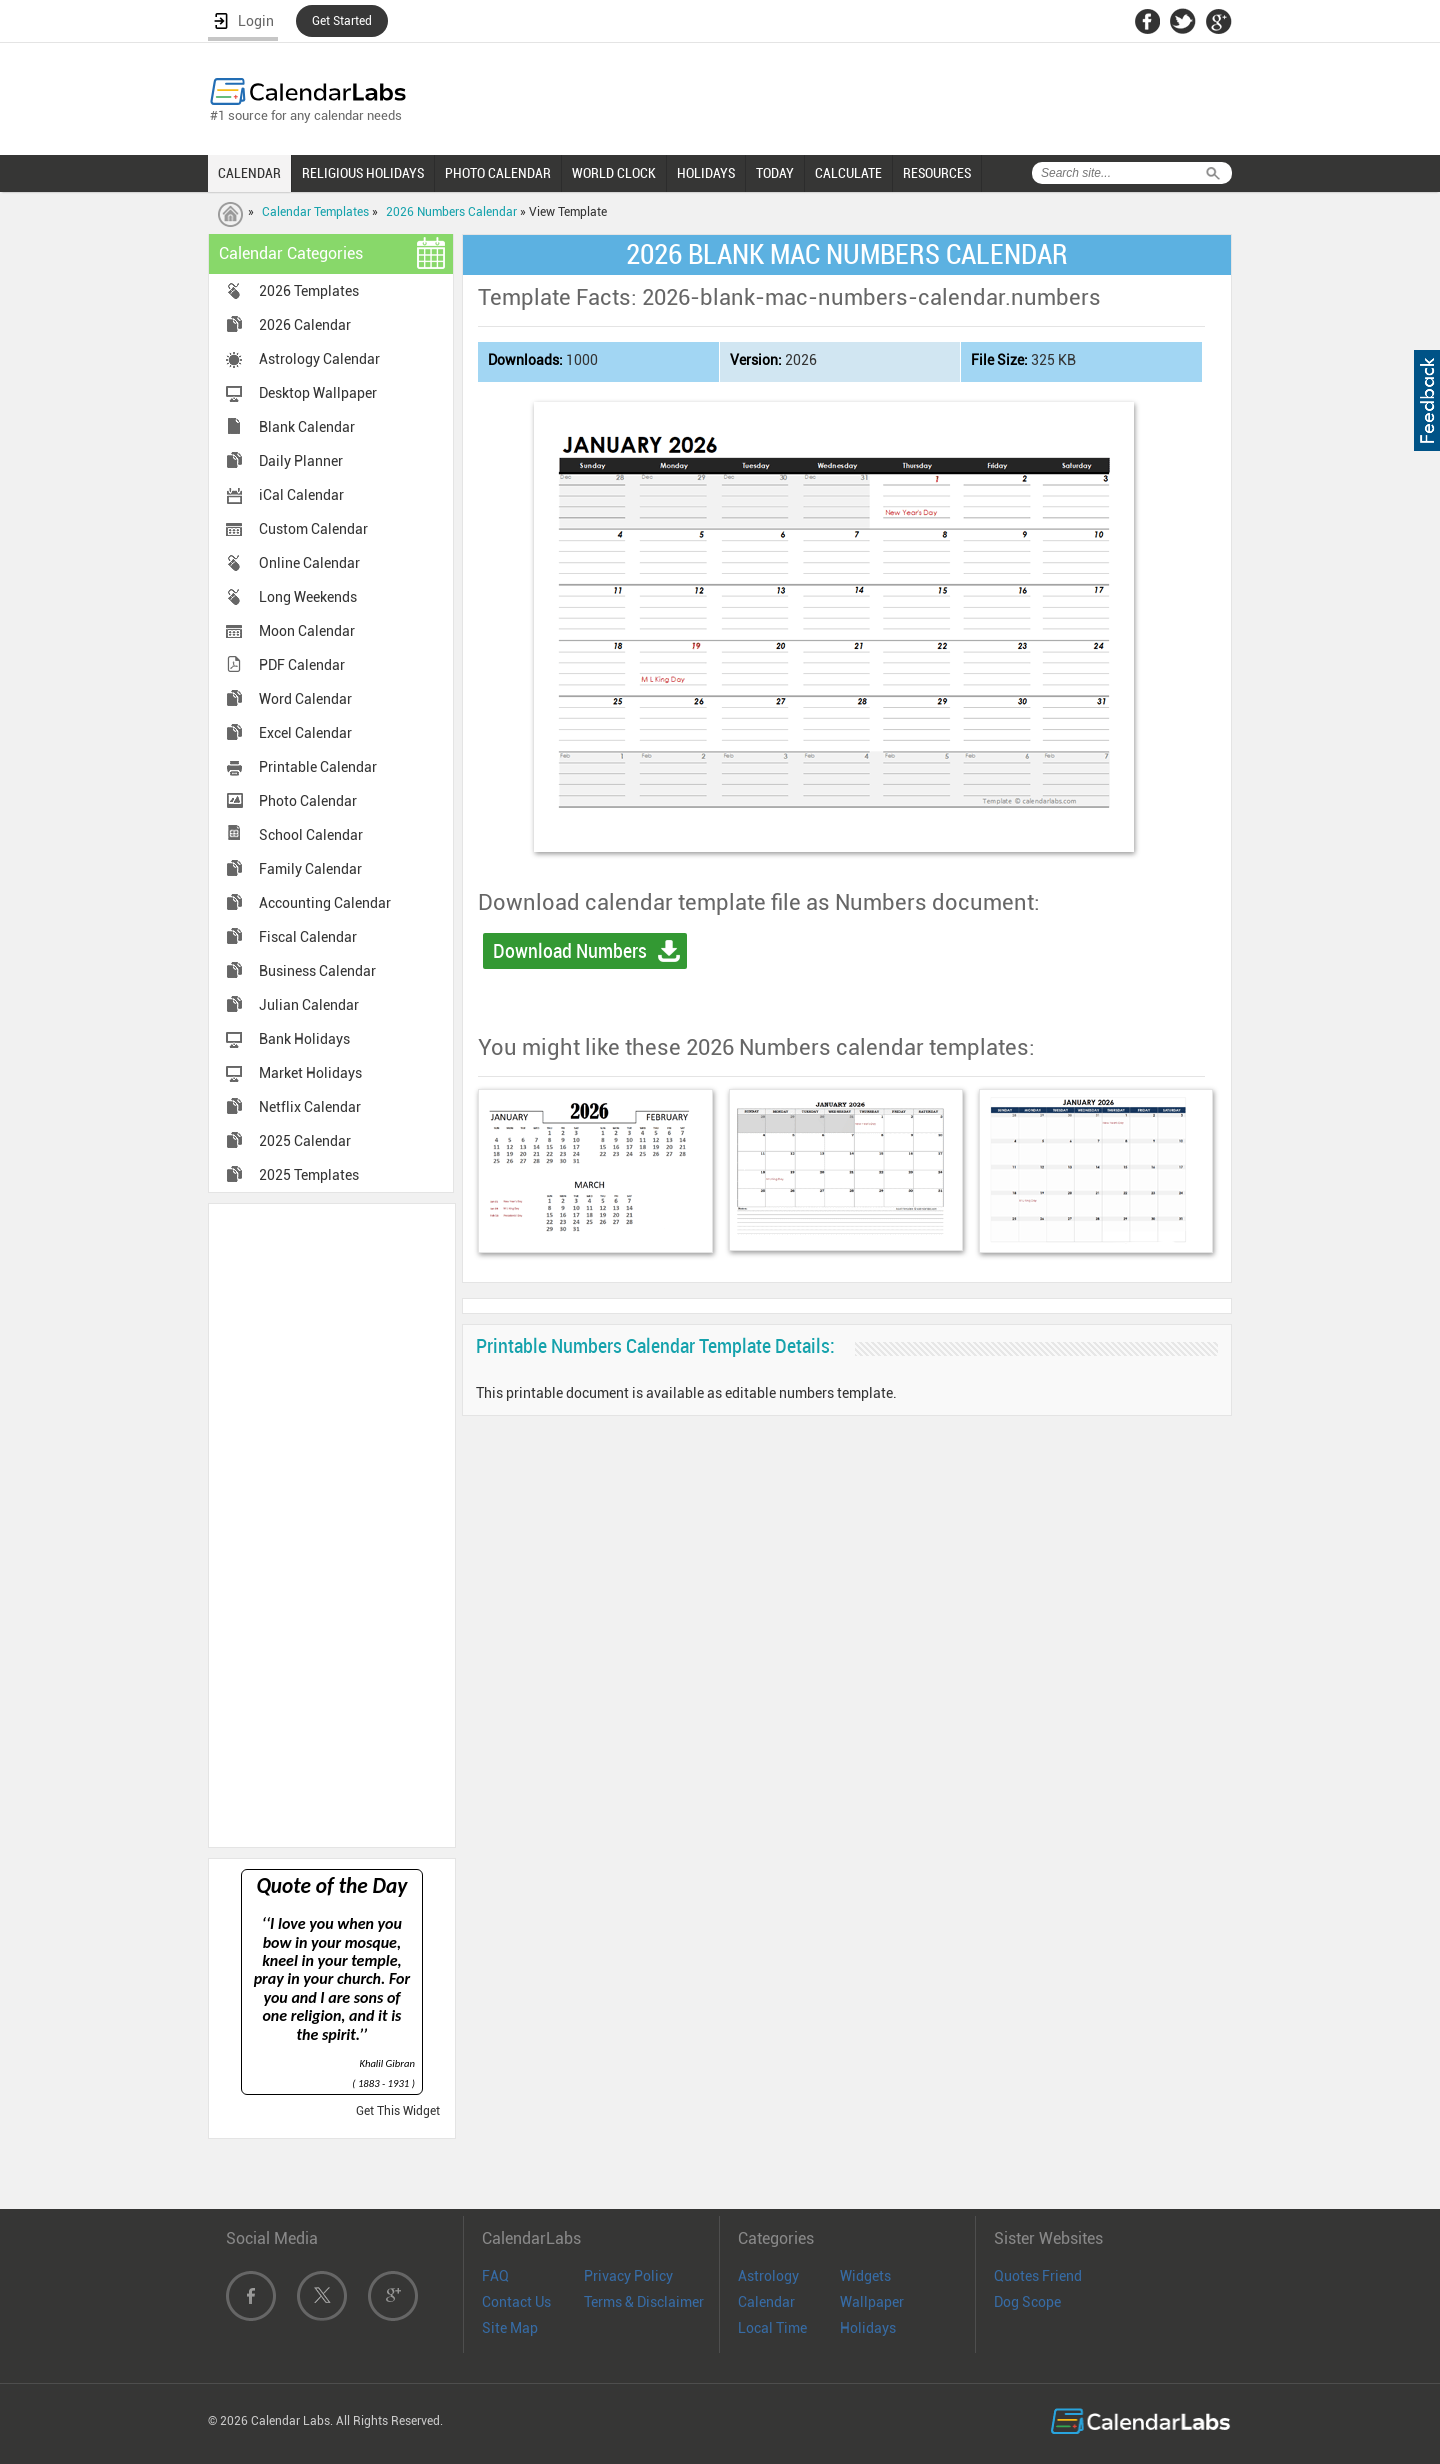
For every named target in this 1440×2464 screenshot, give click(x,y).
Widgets (865, 2276)
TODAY (775, 173)
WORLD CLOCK (614, 173)
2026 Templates (309, 291)
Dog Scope (1027, 2302)
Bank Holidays (304, 1039)
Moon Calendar (307, 631)
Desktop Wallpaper (318, 393)
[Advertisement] (332, 1524)
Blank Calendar (307, 427)
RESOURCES (937, 173)
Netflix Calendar (310, 1107)
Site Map (510, 2328)
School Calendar (311, 835)
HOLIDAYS (706, 173)
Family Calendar (310, 869)
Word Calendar (305, 699)
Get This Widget (398, 2111)
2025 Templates (309, 1175)
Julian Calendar (309, 1005)
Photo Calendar (308, 801)
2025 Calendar (305, 1141)
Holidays (868, 2328)
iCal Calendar (301, 495)
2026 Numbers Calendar (451, 212)
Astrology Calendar (319, 359)
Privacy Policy (628, 2276)
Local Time (772, 2328)
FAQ (495, 2276)
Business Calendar (317, 971)
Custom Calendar (313, 529)
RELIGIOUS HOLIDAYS (363, 173)
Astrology (768, 2276)
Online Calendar (309, 563)
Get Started (342, 21)
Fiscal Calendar (308, 937)
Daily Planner (301, 461)
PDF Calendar (302, 665)
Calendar (766, 2302)
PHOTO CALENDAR (498, 173)
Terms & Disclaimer (644, 2302)
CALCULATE (848, 173)
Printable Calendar (318, 767)
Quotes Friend (1038, 2276)
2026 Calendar (305, 325)
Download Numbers (570, 951)
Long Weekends (308, 597)
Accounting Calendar (325, 903)
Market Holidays (310, 1073)
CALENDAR (249, 173)
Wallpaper (872, 2302)
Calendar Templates (315, 212)
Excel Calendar (305, 733)
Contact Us (516, 2302)
